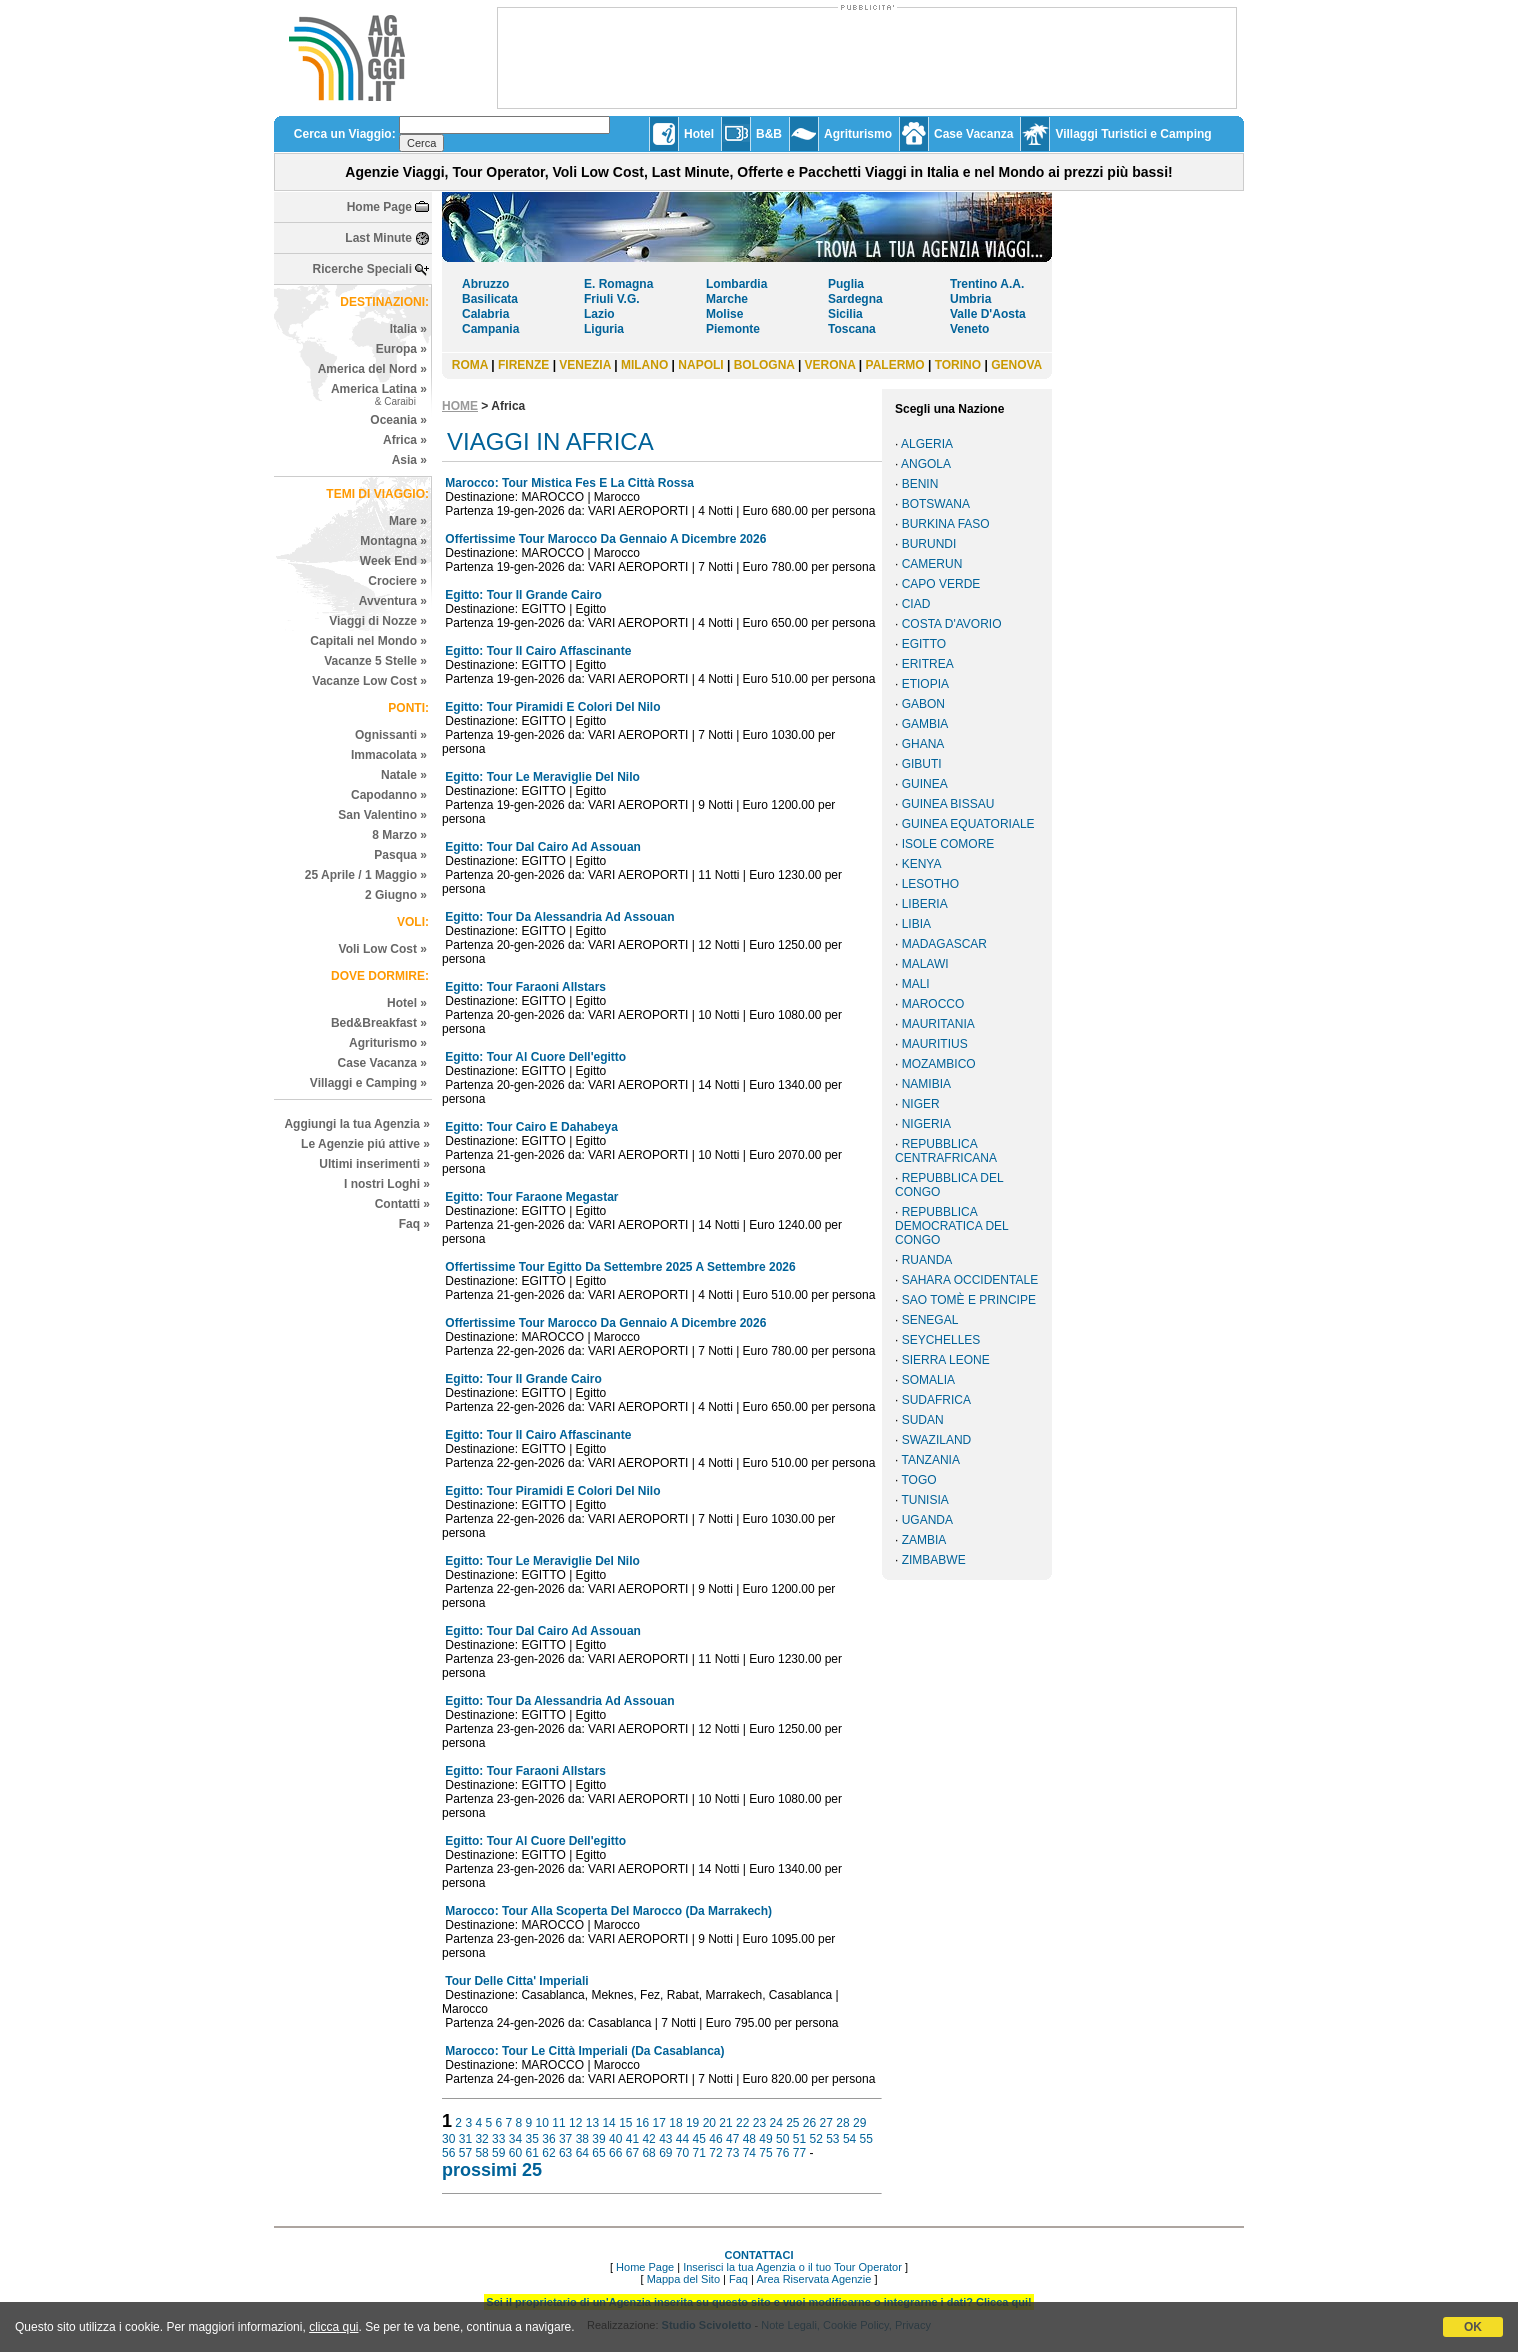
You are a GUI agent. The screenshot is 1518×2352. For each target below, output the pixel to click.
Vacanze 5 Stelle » (375, 661)
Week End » (393, 561)
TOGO (918, 1480)
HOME (460, 406)
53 (832, 2139)
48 (749, 2139)
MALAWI (925, 964)
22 (742, 2123)
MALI (916, 984)
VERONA (830, 365)
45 (699, 2139)
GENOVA (1016, 365)
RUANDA (927, 1260)
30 (448, 2139)
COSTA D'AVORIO (952, 624)
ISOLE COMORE (948, 844)
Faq (738, 2279)
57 (465, 2153)
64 (582, 2153)
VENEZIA (585, 365)
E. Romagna (618, 284)
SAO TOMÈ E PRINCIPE (969, 1300)
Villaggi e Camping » (368, 1083)
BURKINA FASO (946, 524)
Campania (490, 329)
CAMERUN (932, 564)
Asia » (409, 460)
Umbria (970, 299)
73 (732, 2153)
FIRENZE (523, 365)
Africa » (405, 440)
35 (532, 2139)
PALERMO (895, 365)
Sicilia (845, 314)
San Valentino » (382, 815)
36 (548, 2139)
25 (792, 2123)
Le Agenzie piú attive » (365, 1144)
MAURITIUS (935, 1044)
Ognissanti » (391, 735)
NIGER (921, 1104)
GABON (923, 704)
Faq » (414, 1224)
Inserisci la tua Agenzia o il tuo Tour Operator (792, 2267)
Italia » (408, 329)
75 (765, 2153)
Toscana (852, 329)
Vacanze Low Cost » (369, 681)
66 (615, 2153)
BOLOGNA (764, 365)
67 (632, 2153)
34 (515, 2139)
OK (1473, 2327)
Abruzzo (485, 284)
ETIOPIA (925, 684)
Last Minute (378, 238)
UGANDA (927, 1520)
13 (592, 2123)
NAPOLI (700, 365)
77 (799, 2153)
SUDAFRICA (936, 1400)
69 (665, 2153)
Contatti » (402, 1204)
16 (642, 2123)
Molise (724, 314)
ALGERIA (927, 444)
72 (715, 2153)
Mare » (408, 521)
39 (598, 2139)
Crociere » (397, 581)
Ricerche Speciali (362, 269)
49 (765, 2139)
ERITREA (928, 664)
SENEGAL (930, 1320)
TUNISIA (924, 1500)
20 (709, 2123)
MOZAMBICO (939, 1064)
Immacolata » (389, 755)
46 (715, 2139)
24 (775, 2123)
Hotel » (407, 1003)
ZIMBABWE (934, 1560)
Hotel (699, 134)
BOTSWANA (936, 504)
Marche (727, 299)
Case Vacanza (973, 134)
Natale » (404, 775)
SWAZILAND (937, 1440)
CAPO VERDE (941, 584)
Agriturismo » (388, 1043)
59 (498, 2153)
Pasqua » (400, 855)
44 (682, 2139)
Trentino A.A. (987, 284)
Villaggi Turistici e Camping (1133, 134)
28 (842, 2123)
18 (675, 2123)
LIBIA (916, 924)
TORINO (958, 365)
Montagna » (393, 541)
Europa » (401, 349)
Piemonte (733, 329)
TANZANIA (930, 1460)
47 (732, 2139)
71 (699, 2153)
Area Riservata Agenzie (813, 2279)
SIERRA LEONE (946, 1360)
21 (725, 2123)
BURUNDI (929, 544)
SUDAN (923, 1420)
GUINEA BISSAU (948, 804)
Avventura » (393, 601)
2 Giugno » (396, 895)
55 (866, 2139)
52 (815, 2139)
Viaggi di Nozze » (378, 621)
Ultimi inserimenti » (374, 1164)
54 (849, 2139)
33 (498, 2139)
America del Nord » (372, 369)
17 (659, 2123)
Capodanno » (389, 795)
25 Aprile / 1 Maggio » (366, 875)
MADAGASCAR (944, 944)
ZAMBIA (924, 1540)
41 (632, 2139)
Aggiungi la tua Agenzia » (357, 1124)
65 (598, 2153)
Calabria (485, 314)
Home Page (379, 207)
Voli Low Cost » (383, 949)
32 (481, 2139)
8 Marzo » (399, 835)
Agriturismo (858, 134)
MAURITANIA (938, 1024)
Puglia (846, 284)
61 (532, 2153)
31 (465, 2139)
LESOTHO (930, 884)
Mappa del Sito (683, 2279)
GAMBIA (925, 724)
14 (608, 2123)
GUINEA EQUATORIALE (968, 824)
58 (481, 2153)
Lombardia (736, 284)
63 (565, 2153)
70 (682, 2153)
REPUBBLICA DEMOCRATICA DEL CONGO (951, 1226)
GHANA (923, 744)
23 (759, 2123)
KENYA (922, 864)
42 (648, 2139)
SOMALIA (928, 1380)
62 (548, 2153)
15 (625, 2123)
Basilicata (490, 299)
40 (615, 2139)
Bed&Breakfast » (379, 1023)
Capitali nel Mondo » (368, 641)
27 (826, 2123)
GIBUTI (922, 764)
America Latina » (379, 394)
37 (565, 2139)
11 (558, 2123)
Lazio (599, 314)
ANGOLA (926, 464)
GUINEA (925, 784)
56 (448, 2153)
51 (799, 2139)
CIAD (916, 604)
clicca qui (333, 2327)
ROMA (470, 365)
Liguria (604, 329)
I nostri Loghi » (387, 1184)
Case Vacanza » (382, 1063)
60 (515, 2153)
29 (859, 2123)
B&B (769, 134)
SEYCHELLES (941, 1340)
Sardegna (855, 299)
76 (782, 2153)
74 (749, 2153)
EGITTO (924, 644)
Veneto (969, 329)
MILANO (644, 365)
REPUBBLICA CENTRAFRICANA (946, 1151)
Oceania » (398, 420)
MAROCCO (933, 1004)
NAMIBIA (926, 1084)
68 (648, 2153)
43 (665, 2139)
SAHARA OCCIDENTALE (970, 1280)
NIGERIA (926, 1124)
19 (692, 2123)
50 (782, 2139)
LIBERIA (925, 904)
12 (575, 2123)
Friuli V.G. (612, 299)
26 (809, 2123)
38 (582, 2139)
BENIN (920, 484)
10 (542, 2123)
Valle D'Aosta (988, 314)
